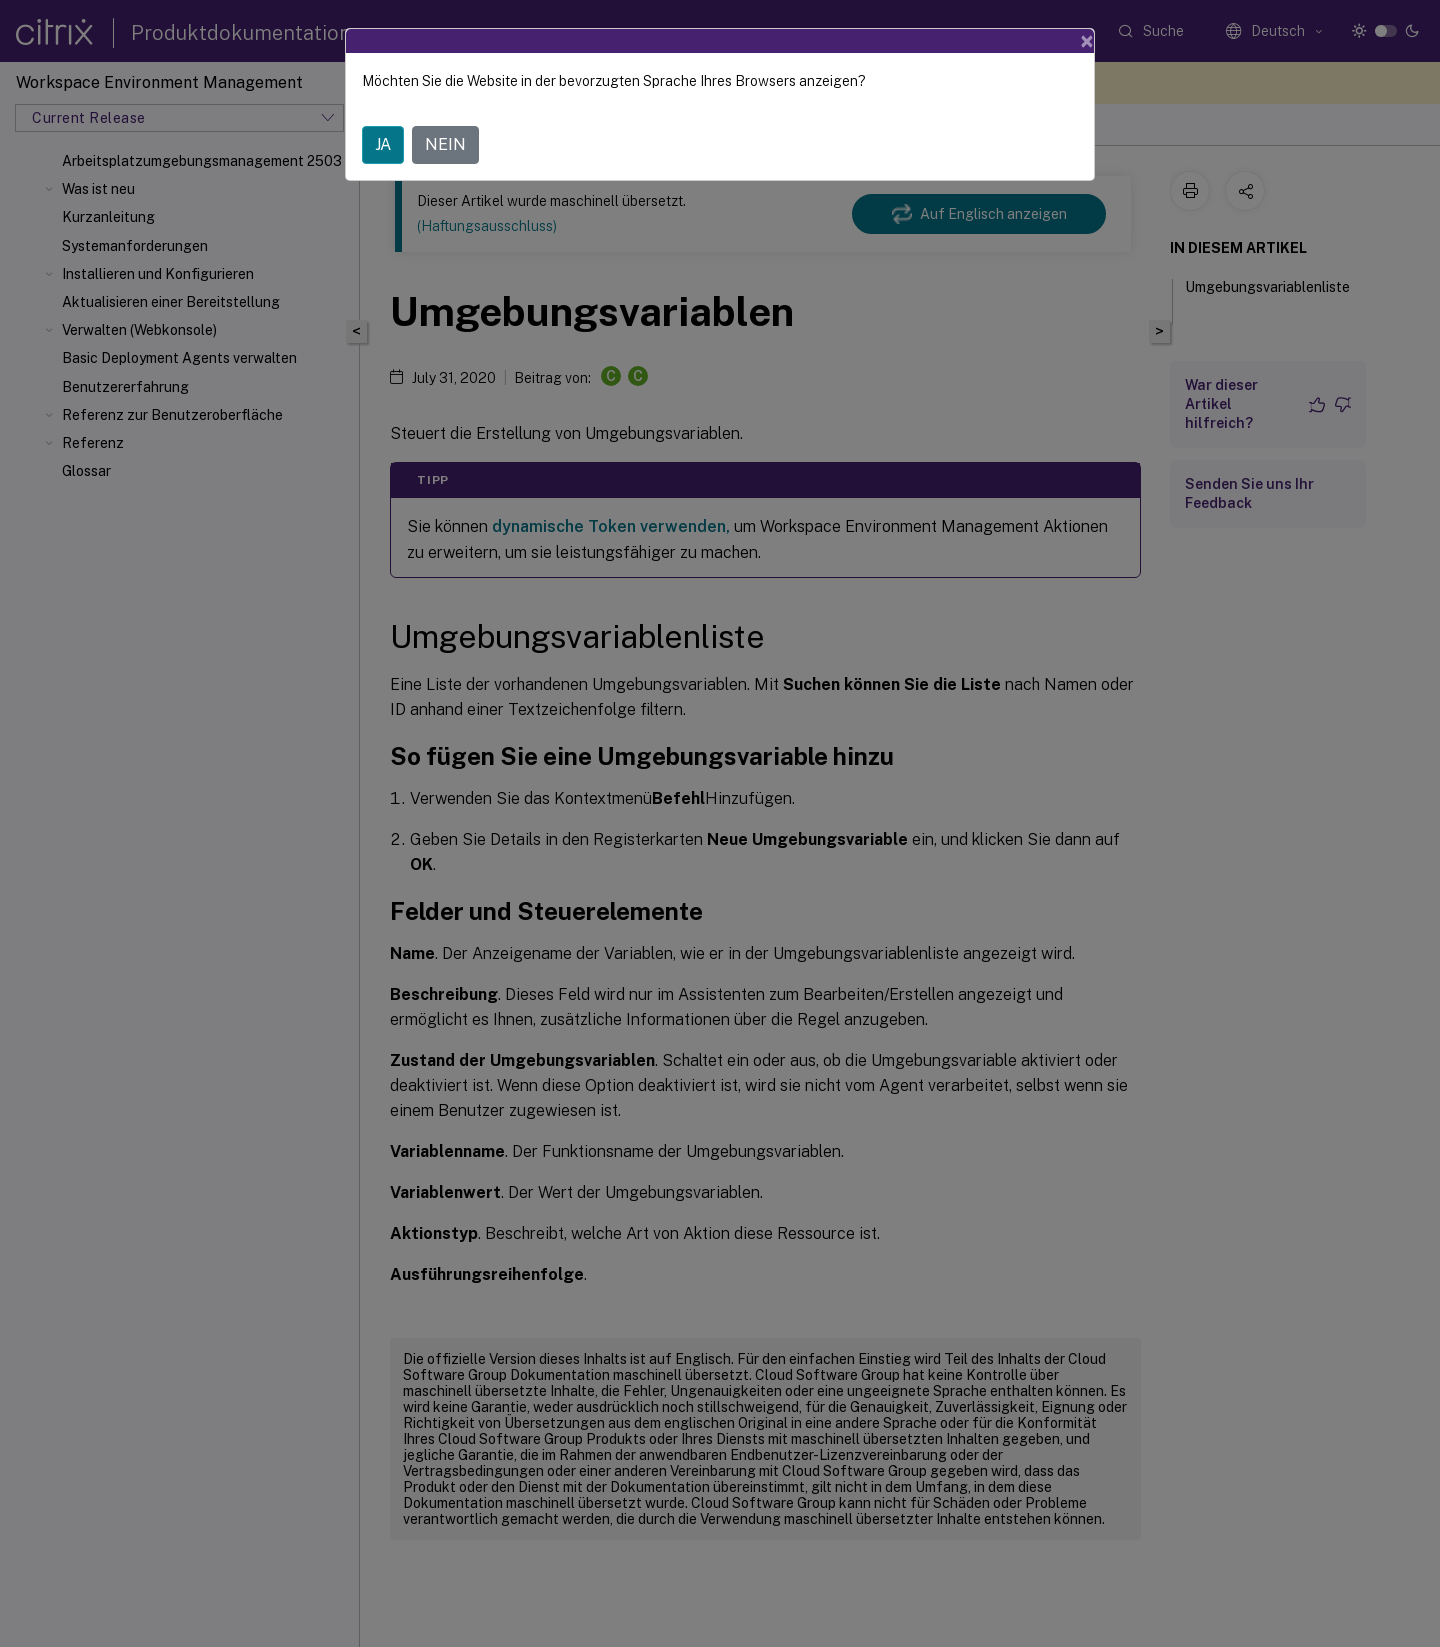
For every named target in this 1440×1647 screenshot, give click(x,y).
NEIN (445, 144)
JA (383, 144)
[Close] (1087, 41)
